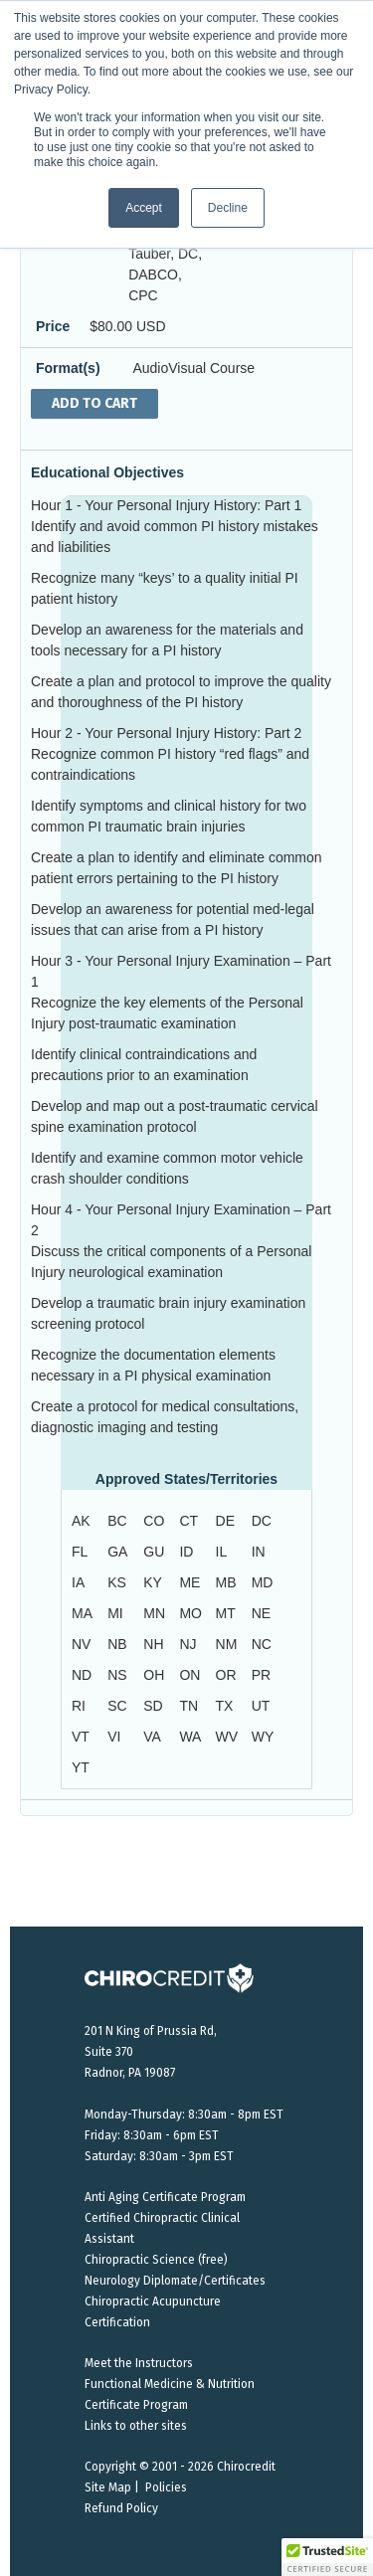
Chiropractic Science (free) (156, 2260)
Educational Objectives (107, 472)
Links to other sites (136, 2426)
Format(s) (68, 368)
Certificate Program (136, 2405)
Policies (166, 2487)
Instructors (72, 233)
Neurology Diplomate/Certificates (175, 2281)
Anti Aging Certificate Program (165, 2197)
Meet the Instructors (139, 2363)
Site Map (108, 2487)
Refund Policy (121, 2508)
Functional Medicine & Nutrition (170, 2384)
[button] (327, 2557)
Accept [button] (143, 208)
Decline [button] (228, 208)
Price (53, 326)
